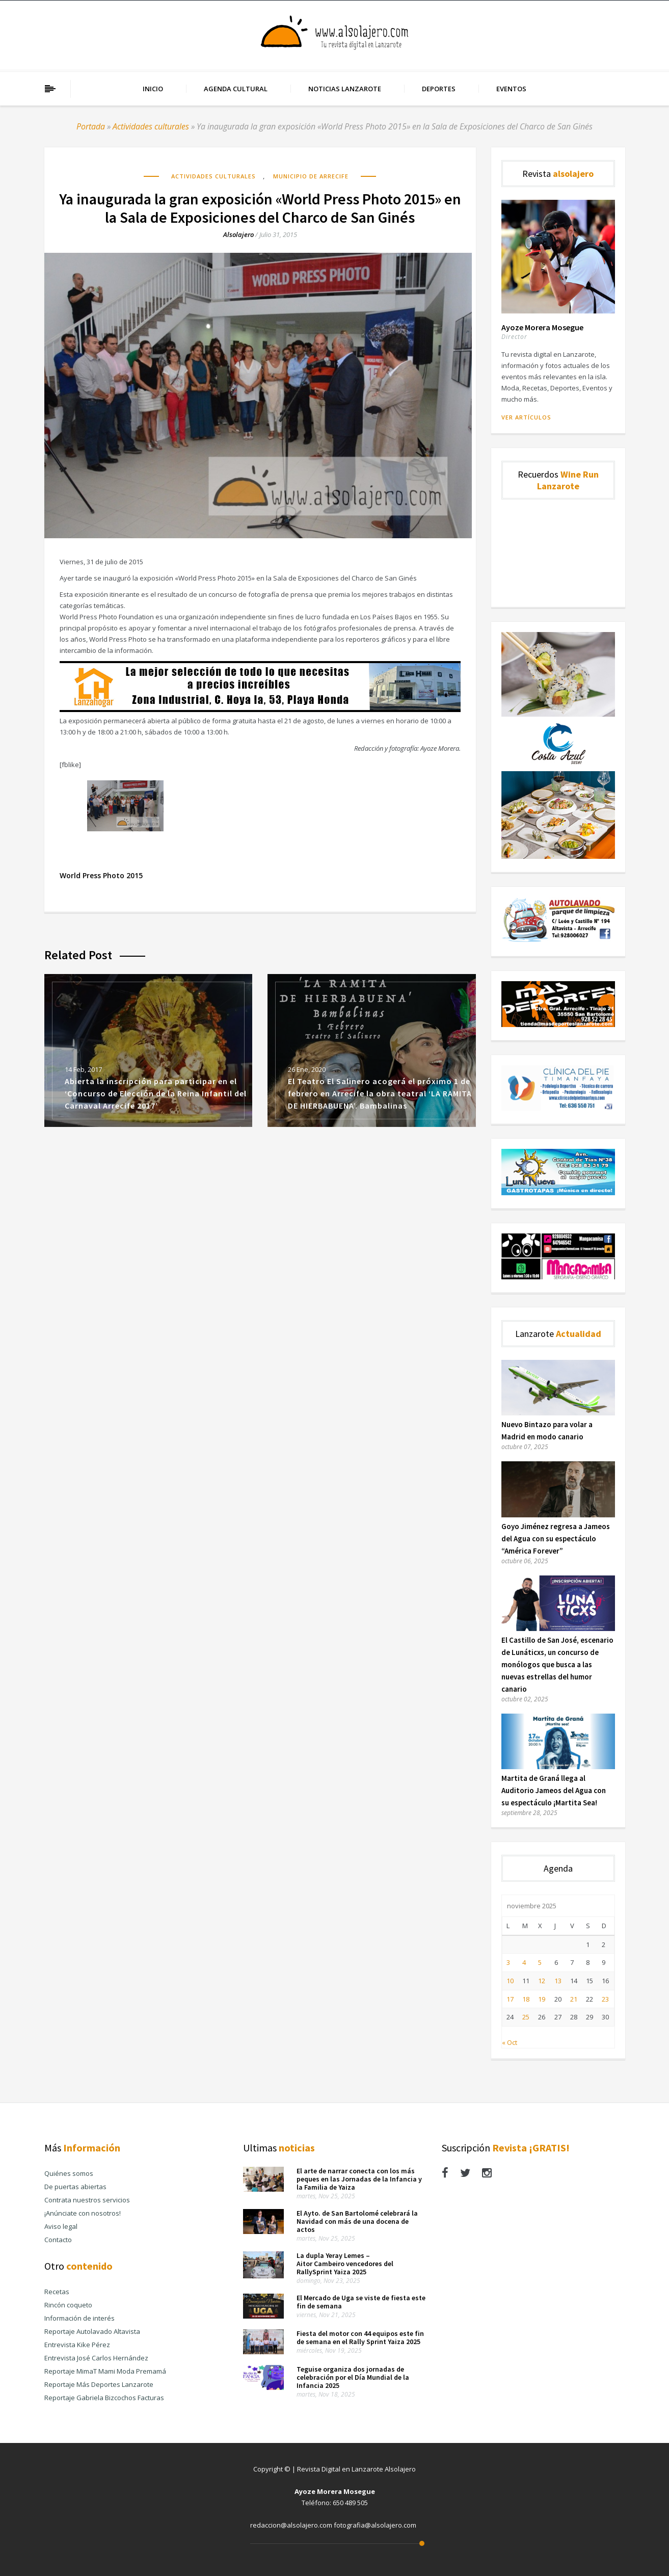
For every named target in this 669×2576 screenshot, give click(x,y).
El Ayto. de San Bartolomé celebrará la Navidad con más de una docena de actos (357, 2221)
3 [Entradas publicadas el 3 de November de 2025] (508, 1962)
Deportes (439, 88)
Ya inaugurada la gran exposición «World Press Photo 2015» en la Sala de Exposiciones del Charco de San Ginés (260, 208)
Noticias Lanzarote (344, 88)
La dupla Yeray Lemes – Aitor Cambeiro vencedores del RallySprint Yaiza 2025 (345, 2263)
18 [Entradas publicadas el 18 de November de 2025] (525, 1999)
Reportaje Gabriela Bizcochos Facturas (104, 2397)
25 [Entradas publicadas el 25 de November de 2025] (525, 2016)
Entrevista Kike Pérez (77, 2344)
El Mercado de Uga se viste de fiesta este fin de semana (361, 2301)
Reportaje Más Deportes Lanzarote (98, 2384)
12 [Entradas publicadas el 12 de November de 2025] (541, 1980)
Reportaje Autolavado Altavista (92, 2331)
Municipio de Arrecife (311, 176)
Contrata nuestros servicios (87, 2199)
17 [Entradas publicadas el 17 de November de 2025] (510, 1999)
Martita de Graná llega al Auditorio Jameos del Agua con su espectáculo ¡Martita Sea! (553, 1790)
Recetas (56, 2291)
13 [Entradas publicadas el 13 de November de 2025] (557, 1980)
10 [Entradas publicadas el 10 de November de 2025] (510, 1980)
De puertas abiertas (75, 2186)
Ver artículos (526, 417)
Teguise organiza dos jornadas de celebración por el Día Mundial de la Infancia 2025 (353, 2377)
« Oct (509, 2042)
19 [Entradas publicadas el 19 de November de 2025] (541, 1999)
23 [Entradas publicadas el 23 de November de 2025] (605, 1999)
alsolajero (238, 234)
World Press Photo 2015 (101, 875)
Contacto (58, 2239)
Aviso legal (60, 2226)
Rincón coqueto (68, 2304)
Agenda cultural (235, 88)
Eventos (511, 88)
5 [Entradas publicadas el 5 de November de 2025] (540, 1962)
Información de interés (79, 2318)
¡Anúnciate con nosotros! (82, 2213)
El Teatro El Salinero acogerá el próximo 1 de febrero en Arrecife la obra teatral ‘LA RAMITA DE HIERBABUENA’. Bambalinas (380, 1093)
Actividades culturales (151, 126)
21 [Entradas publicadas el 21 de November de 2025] (573, 1999)
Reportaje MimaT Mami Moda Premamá (105, 2371)
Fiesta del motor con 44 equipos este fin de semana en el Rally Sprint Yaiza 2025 (360, 2337)
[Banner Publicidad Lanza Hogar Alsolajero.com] (260, 709)
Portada (90, 126)
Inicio (153, 88)
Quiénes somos (68, 2173)
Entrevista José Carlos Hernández (96, 2357)
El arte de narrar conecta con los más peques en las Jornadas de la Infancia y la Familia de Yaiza (359, 2179)
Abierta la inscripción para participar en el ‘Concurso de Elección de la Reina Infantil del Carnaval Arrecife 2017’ (156, 1093)
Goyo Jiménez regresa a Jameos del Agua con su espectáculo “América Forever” (555, 1538)
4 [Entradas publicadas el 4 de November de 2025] (524, 1962)
